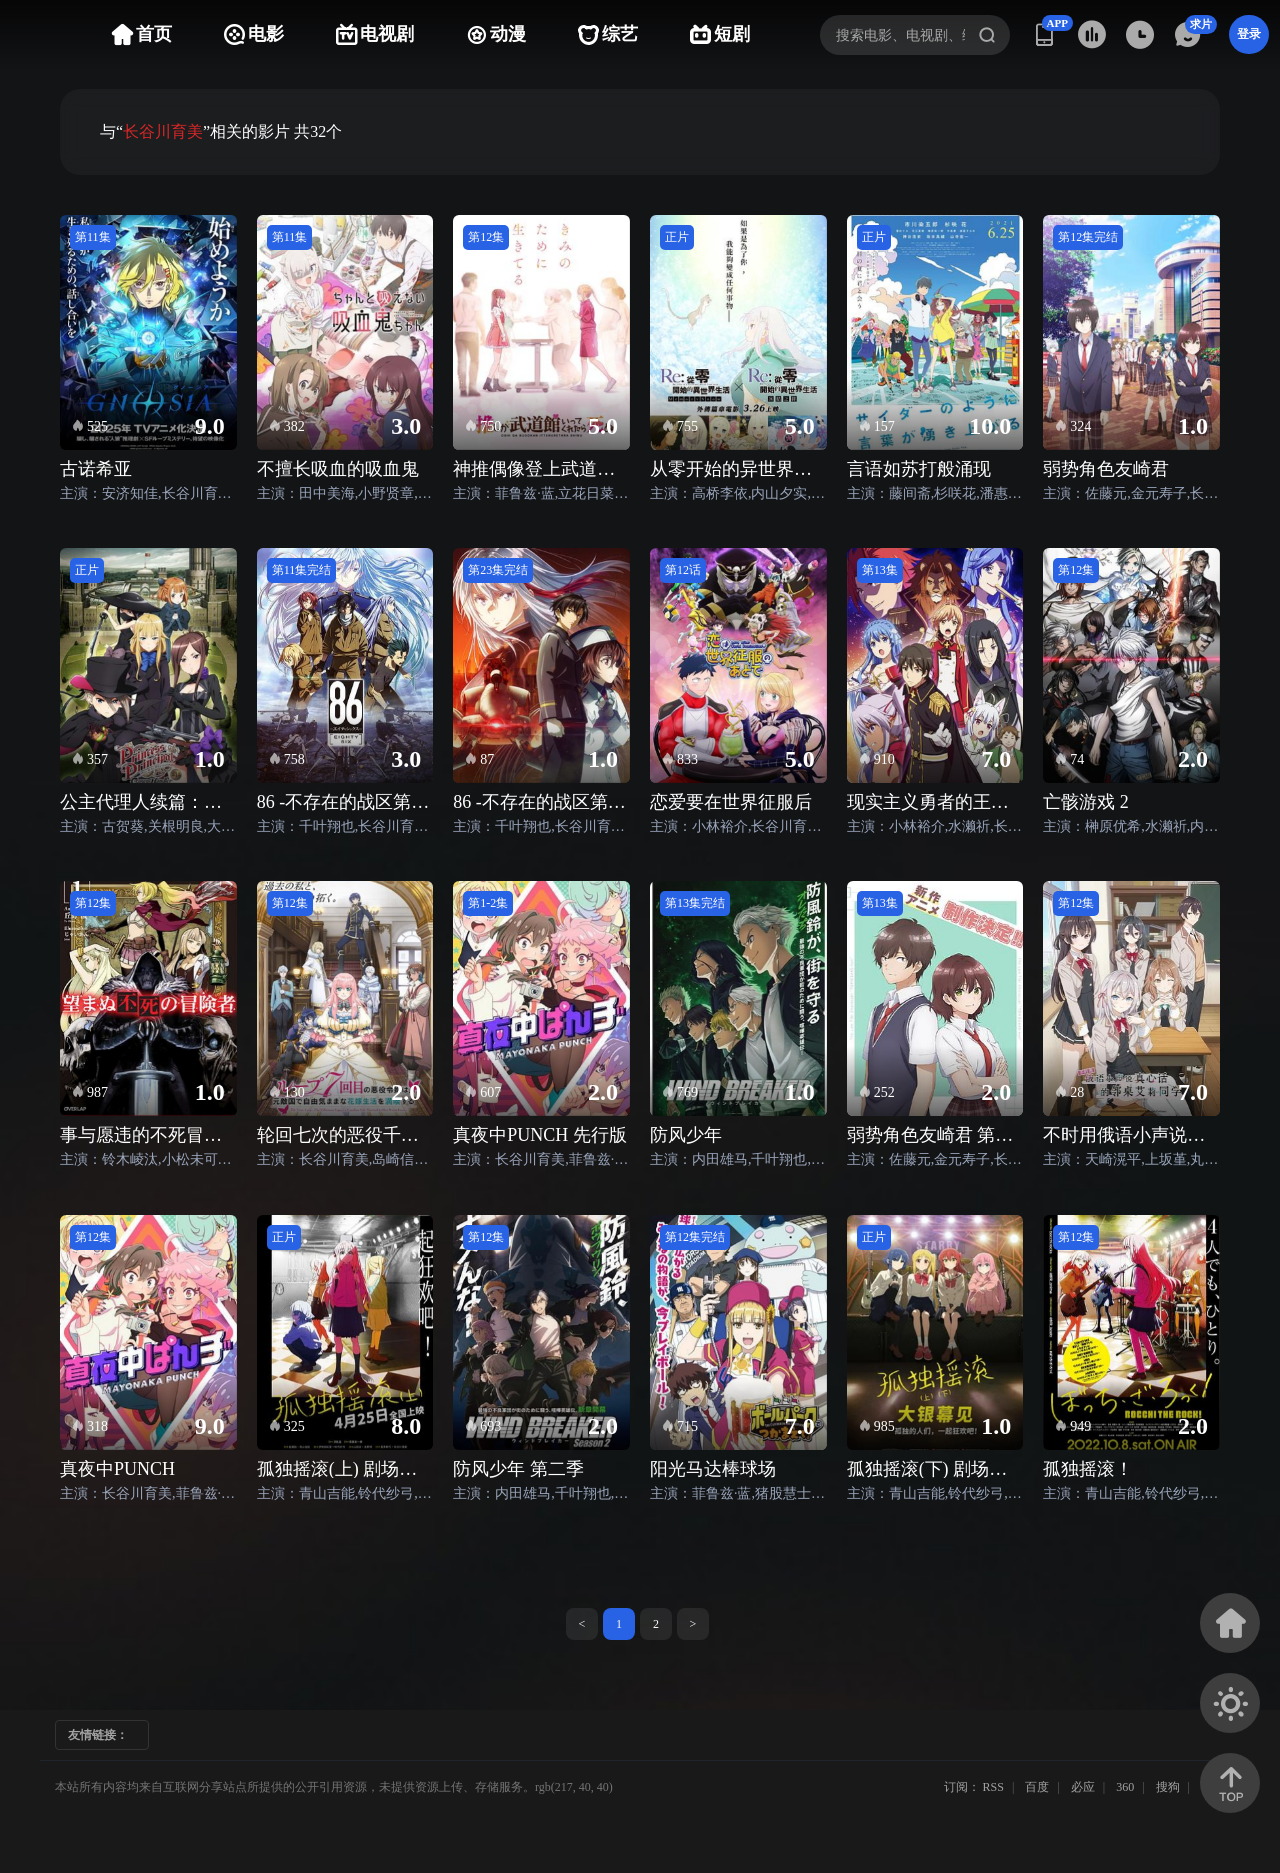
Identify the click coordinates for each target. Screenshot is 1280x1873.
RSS (993, 1787)
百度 (1037, 1787)
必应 (1083, 1787)
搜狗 (1168, 1787)
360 (1125, 1787)
